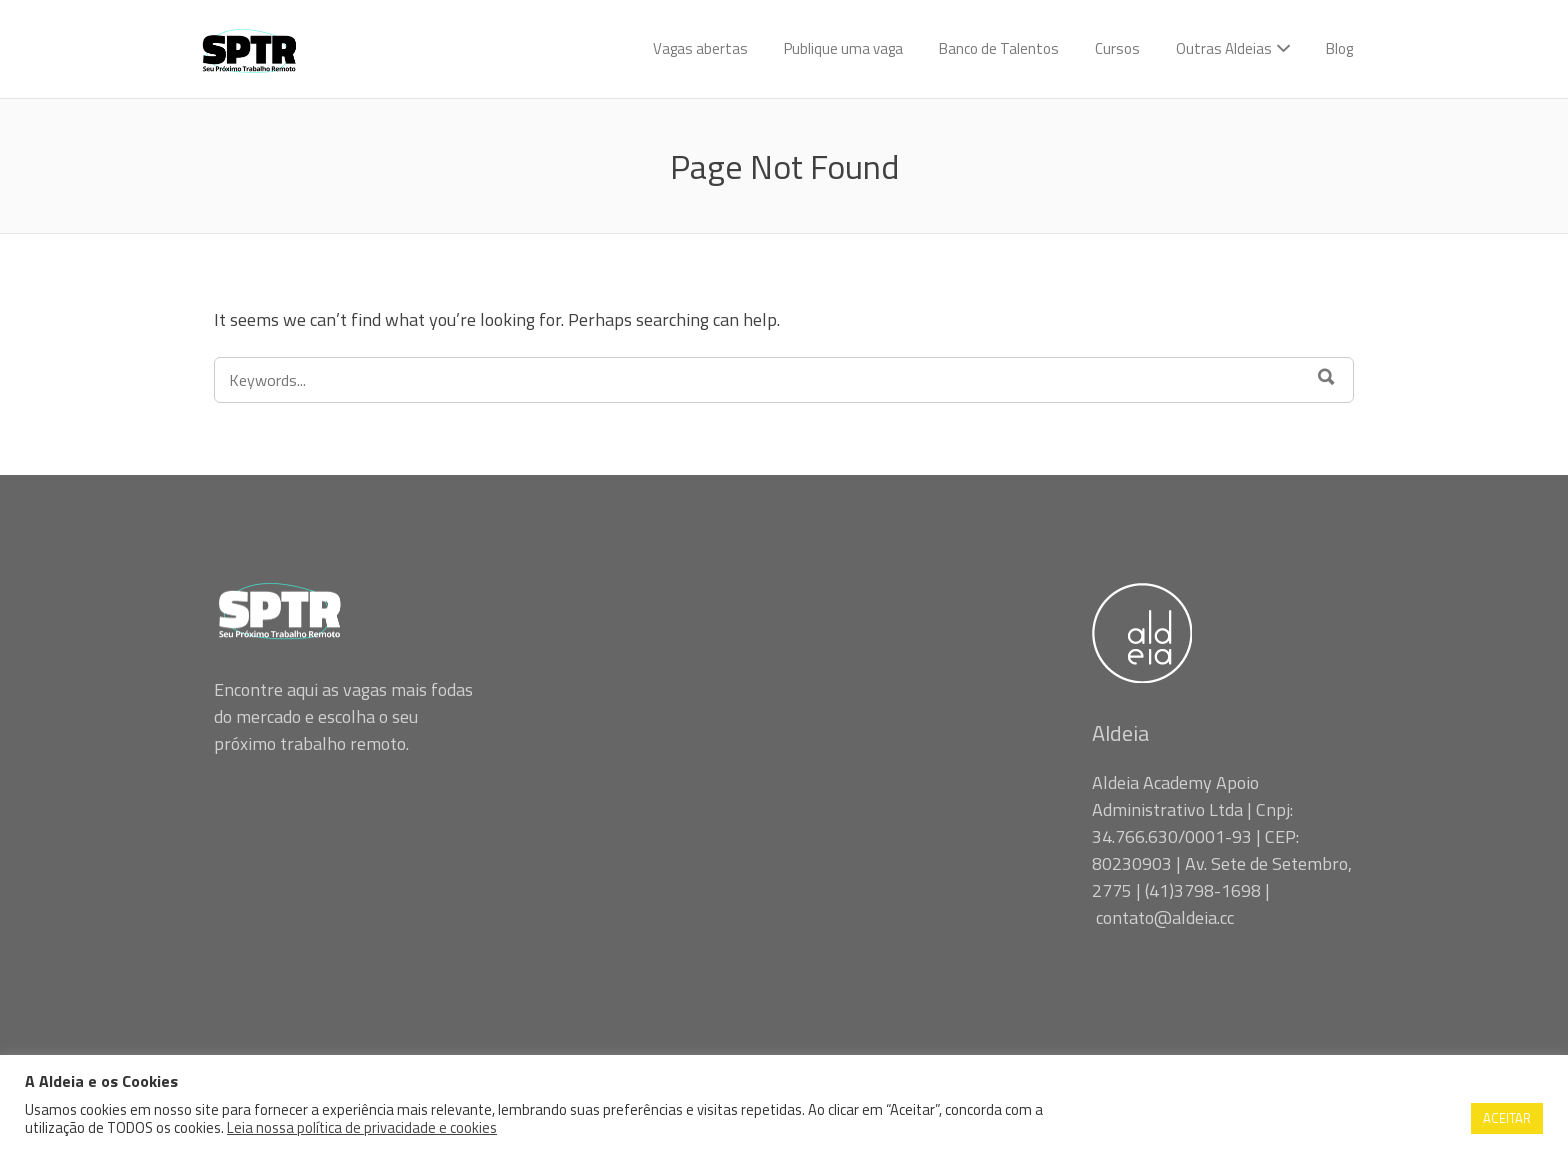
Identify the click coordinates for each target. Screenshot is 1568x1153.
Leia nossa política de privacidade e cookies (362, 1127)
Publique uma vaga (843, 48)
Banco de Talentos (999, 48)
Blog (1339, 48)
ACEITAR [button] (1507, 1118)
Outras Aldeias (1224, 48)
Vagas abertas (700, 48)
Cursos (1117, 48)
